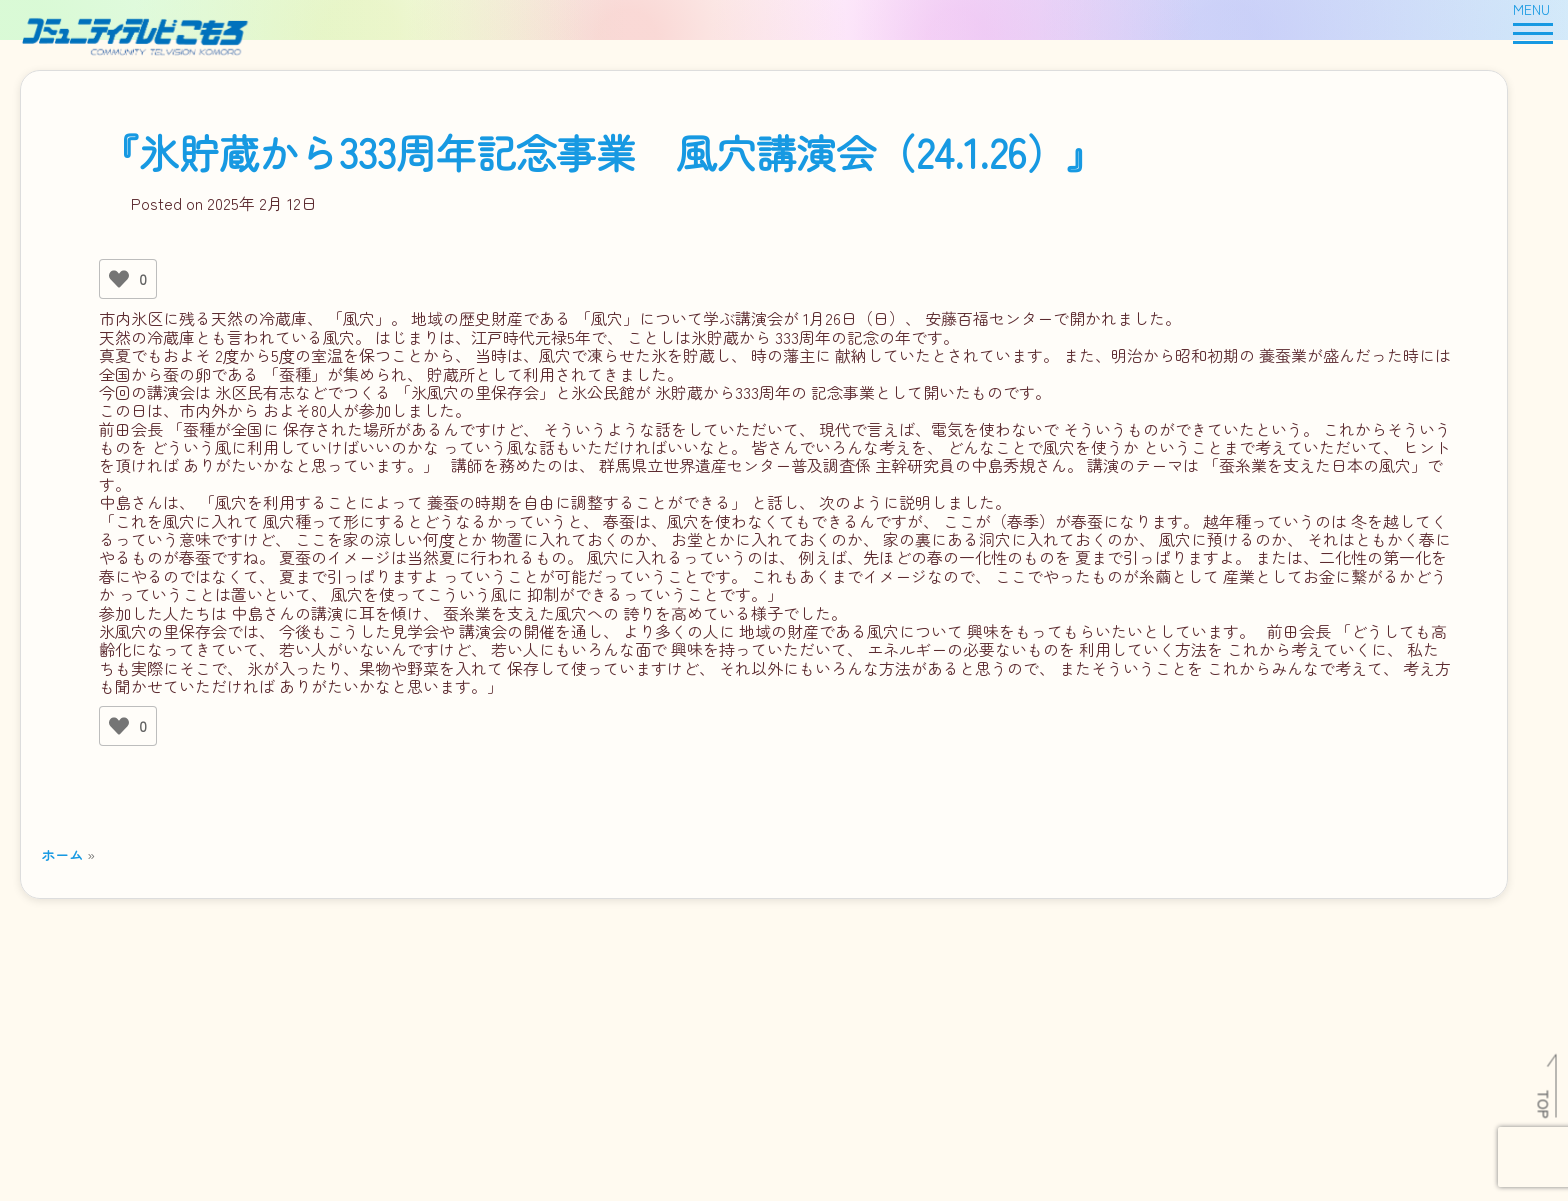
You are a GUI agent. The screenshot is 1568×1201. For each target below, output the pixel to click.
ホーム (62, 854)
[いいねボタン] (119, 279)
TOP (1544, 1104)
